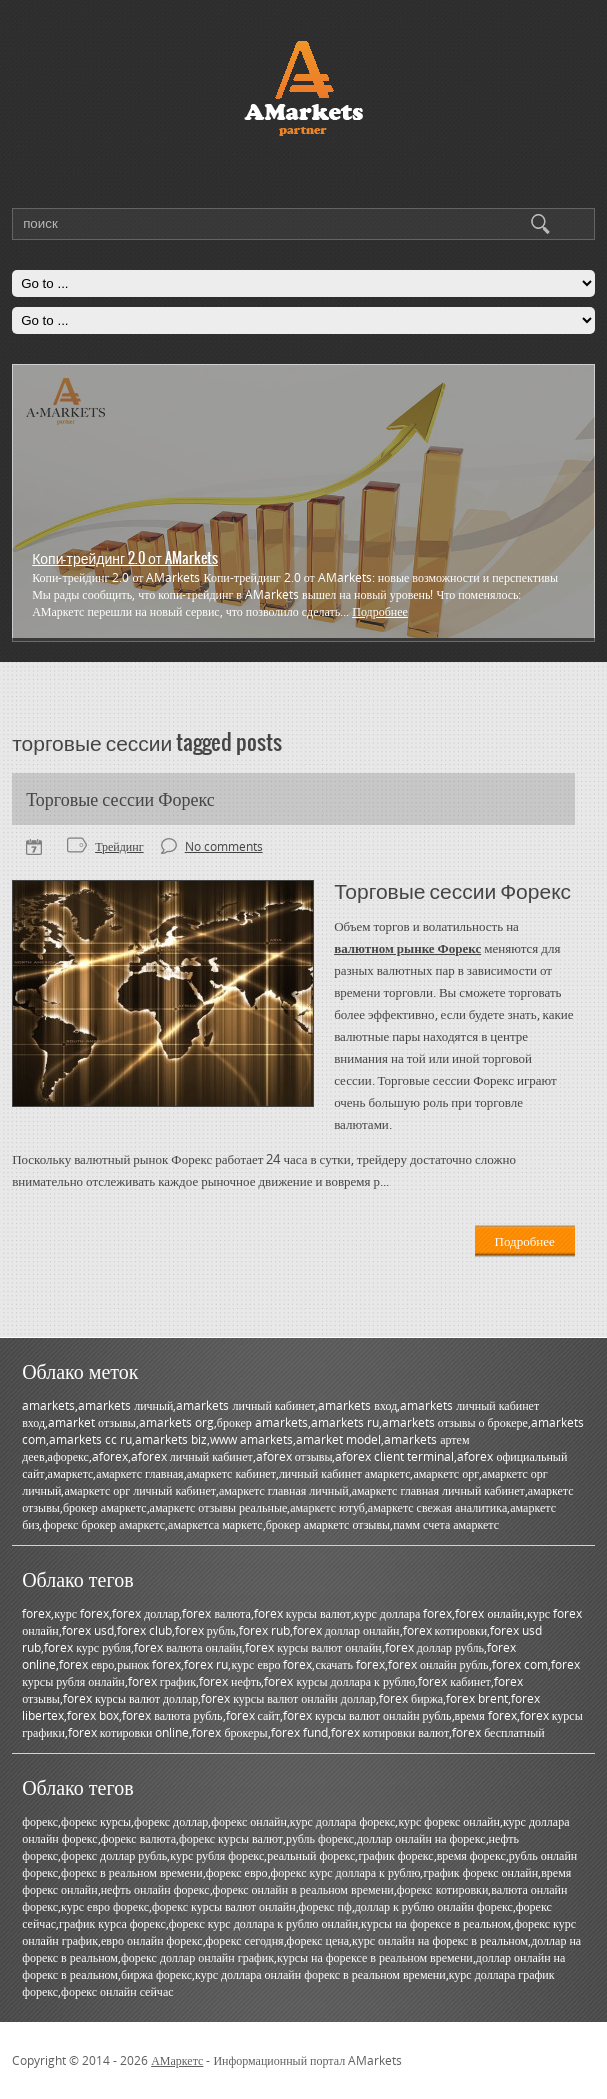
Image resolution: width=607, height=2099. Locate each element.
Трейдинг (119, 846)
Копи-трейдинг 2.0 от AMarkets (125, 558)
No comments (224, 846)
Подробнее (380, 611)
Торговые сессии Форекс (120, 799)
